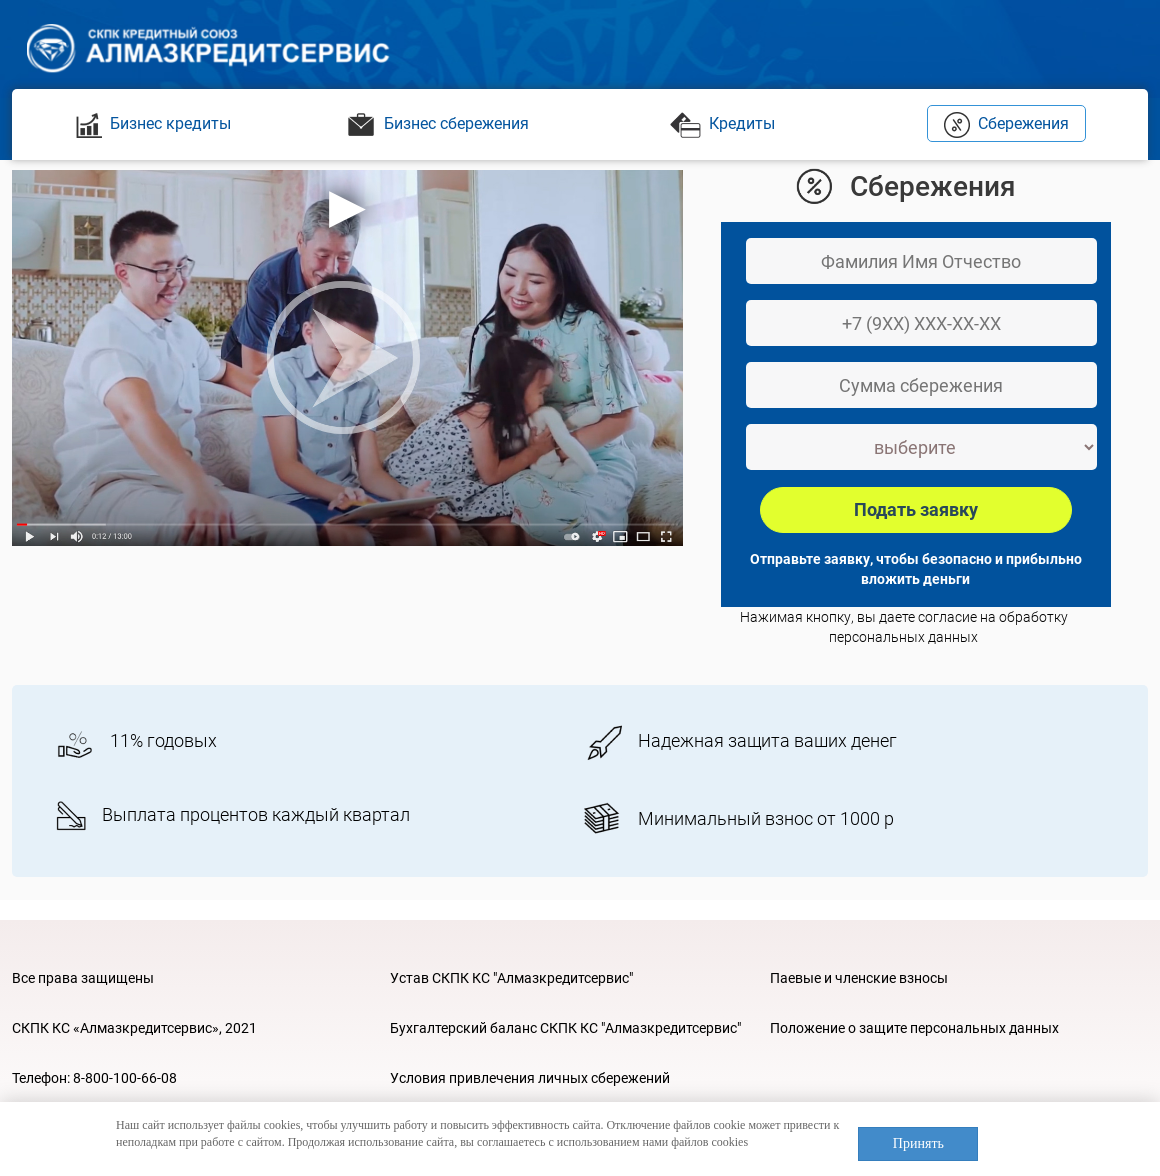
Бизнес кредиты (153, 123)
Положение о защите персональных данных (914, 1028)
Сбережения (1006, 123)
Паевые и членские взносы (859, 978)
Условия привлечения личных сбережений (530, 1078)
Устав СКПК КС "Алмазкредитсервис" (511, 978)
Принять (918, 1143)
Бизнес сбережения (437, 123)
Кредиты (722, 123)
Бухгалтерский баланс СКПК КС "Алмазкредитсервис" (565, 1028)
